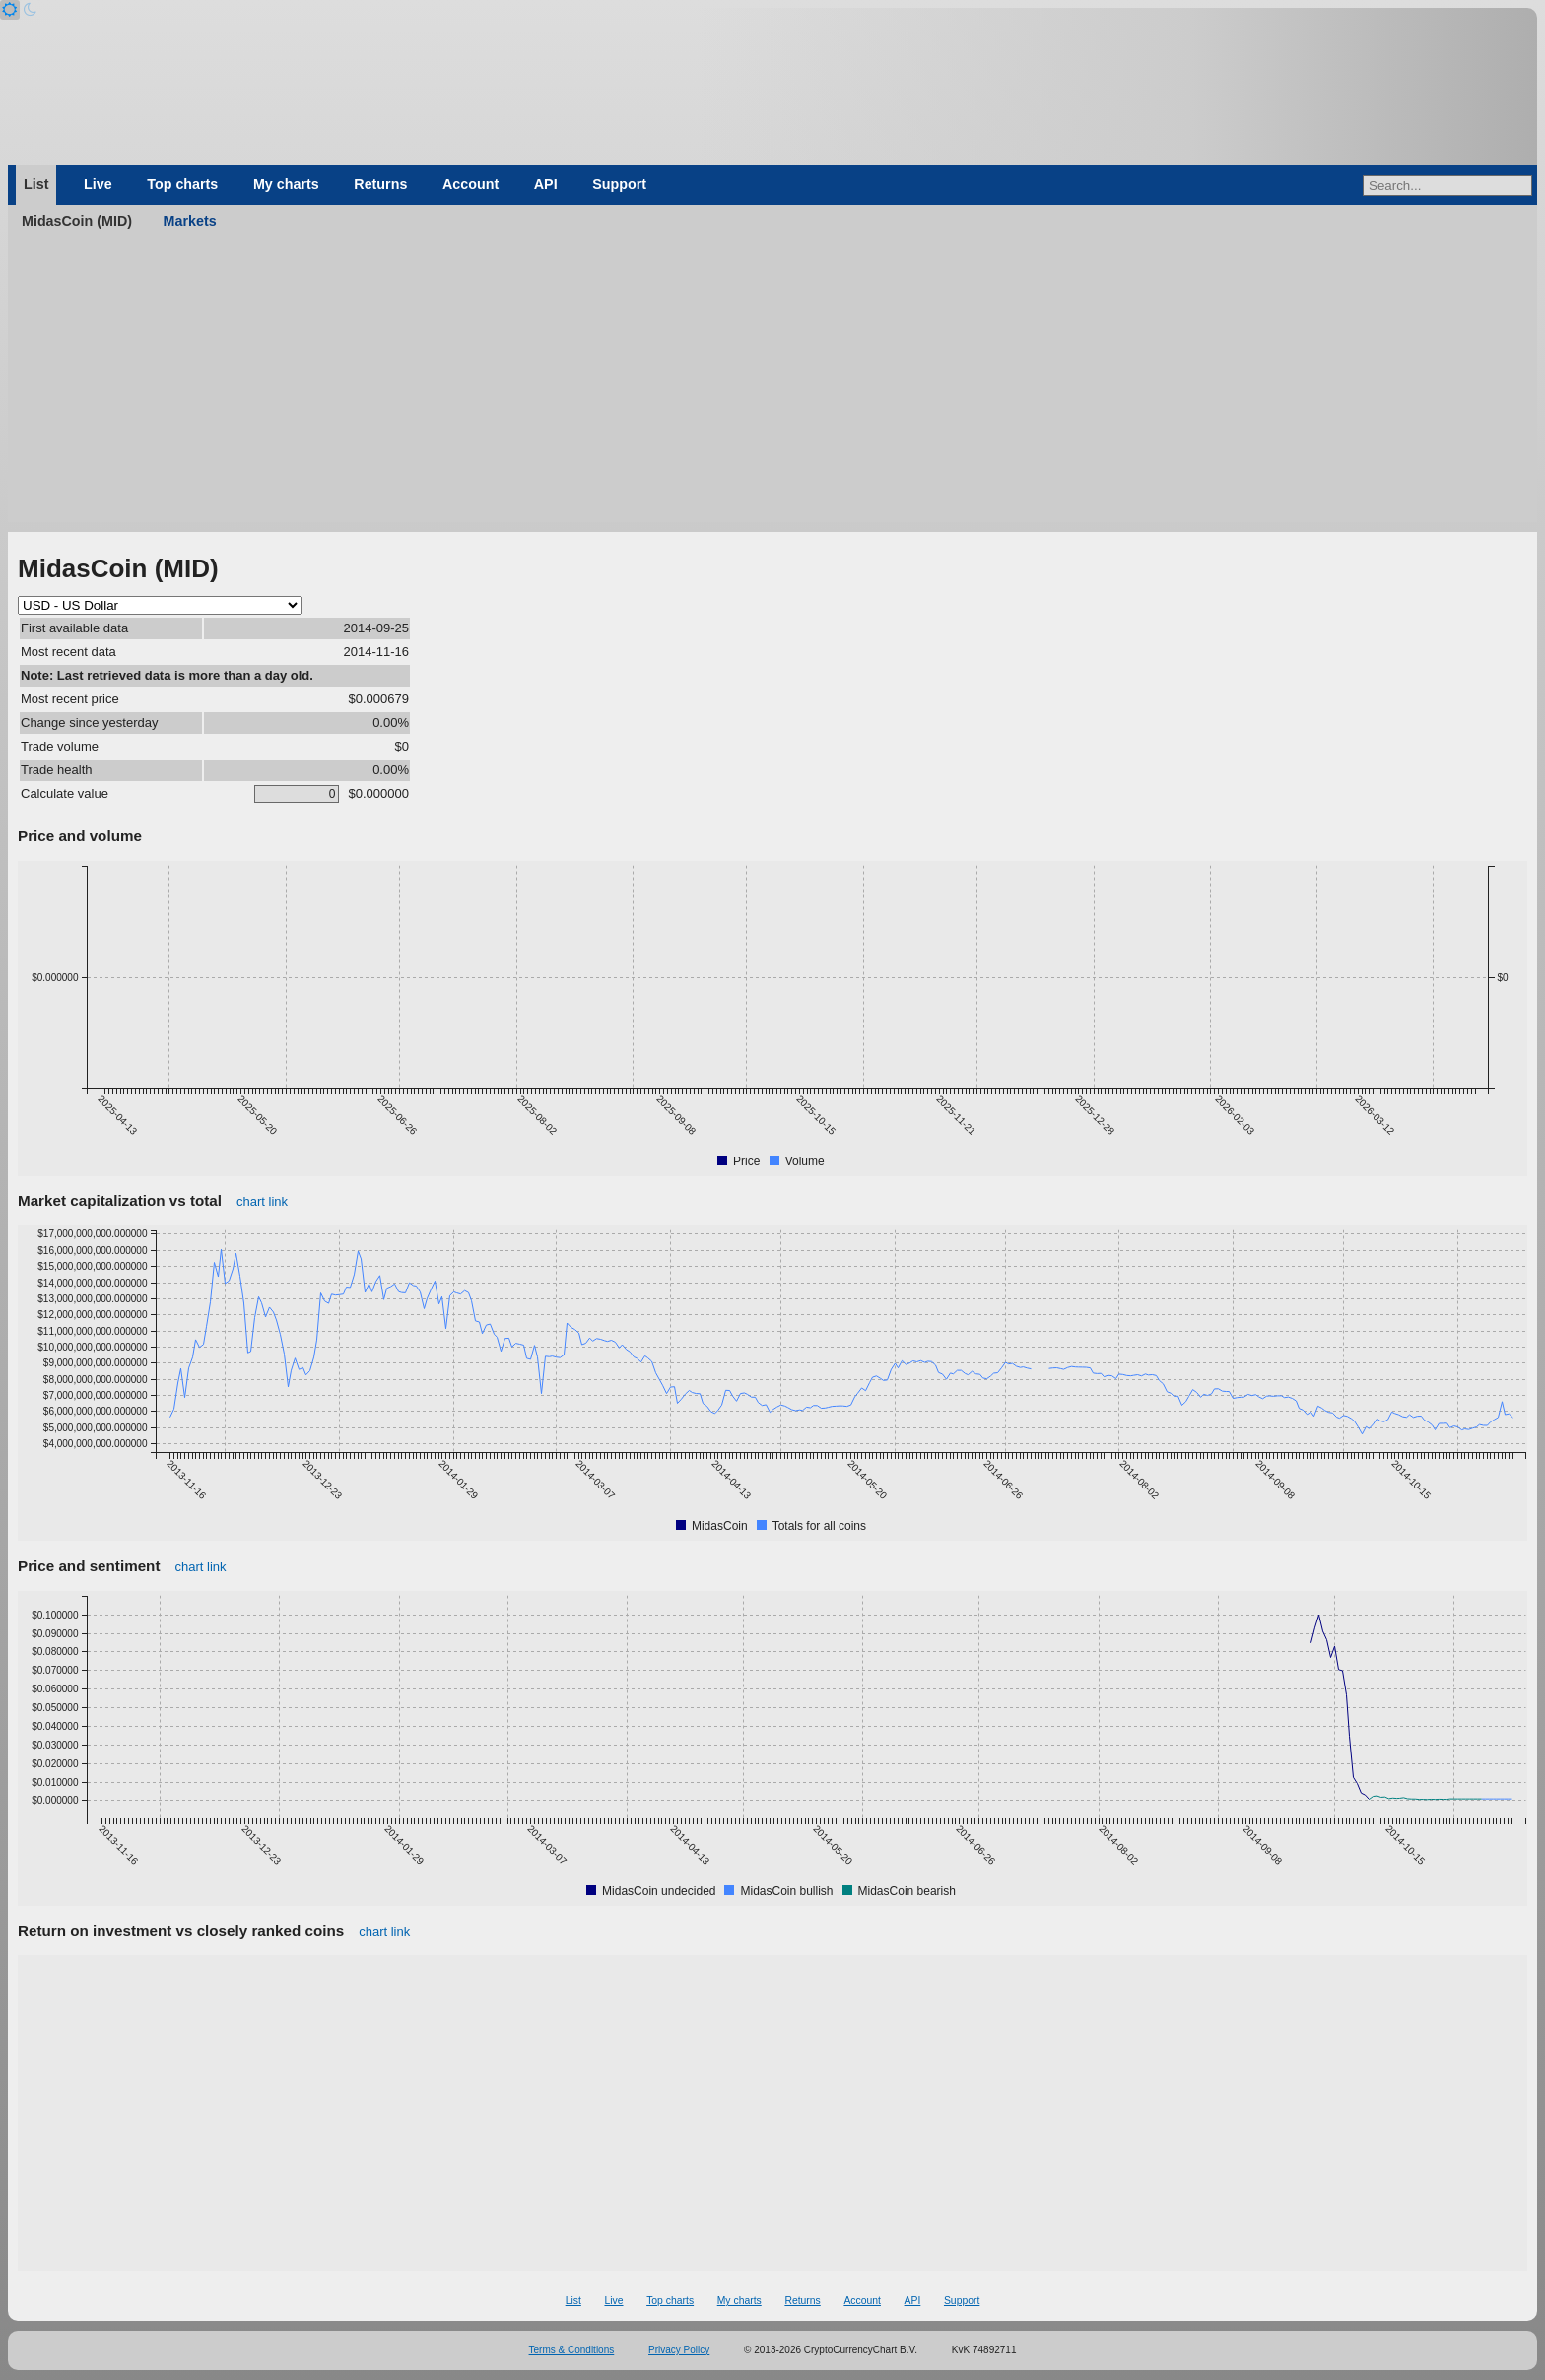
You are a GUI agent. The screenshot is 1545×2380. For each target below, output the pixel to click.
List (36, 184)
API (546, 184)
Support (619, 184)
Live (98, 184)
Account (470, 184)
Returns (380, 184)
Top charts (182, 184)
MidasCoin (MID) (77, 221)
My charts (286, 184)
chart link (262, 1201)
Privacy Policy (678, 2350)
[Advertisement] (772, 384)
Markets (190, 221)
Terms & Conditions (572, 2350)
